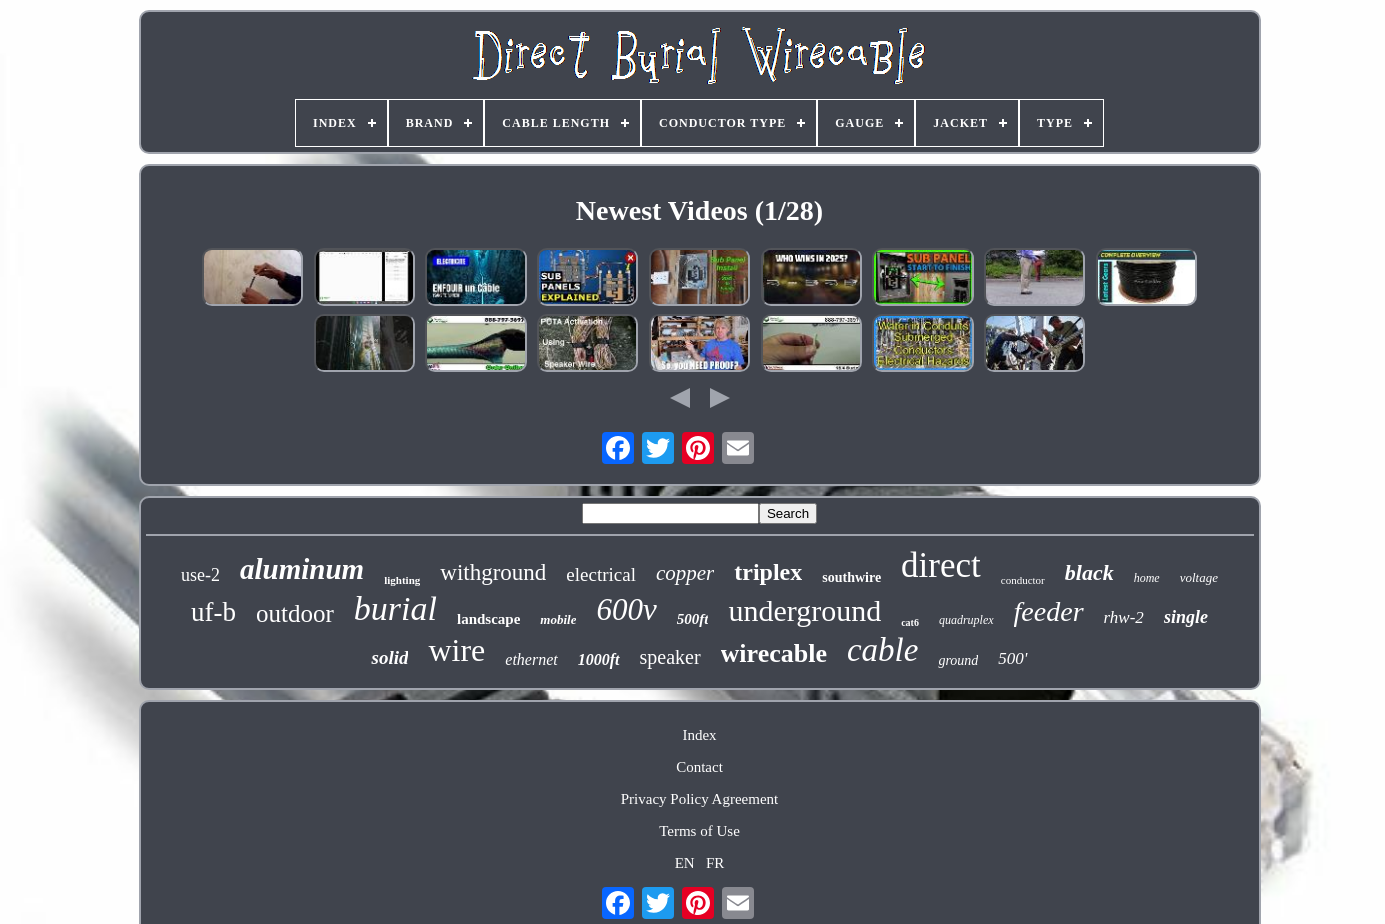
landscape (488, 619)
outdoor (295, 613)
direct (941, 565)
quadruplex (966, 620)
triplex (768, 572)
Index (699, 735)
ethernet (531, 659)
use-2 (200, 575)
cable (882, 650)
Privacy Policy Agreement (699, 799)
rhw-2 (1124, 617)
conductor (1023, 580)
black (1089, 572)
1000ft (599, 659)
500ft (693, 619)
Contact (699, 767)
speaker (670, 657)
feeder (1049, 611)
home (1147, 578)
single (1186, 617)
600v (626, 609)
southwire (851, 577)
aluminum (302, 569)
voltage (1199, 577)
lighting (402, 580)
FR (715, 863)
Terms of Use (699, 831)
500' (1012, 658)
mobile (558, 619)
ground (958, 660)
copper (685, 573)
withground (493, 572)
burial (395, 608)
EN (685, 863)
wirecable (774, 653)
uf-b (213, 612)
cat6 (910, 622)
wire (456, 650)
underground (804, 610)
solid (389, 657)
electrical (601, 574)
